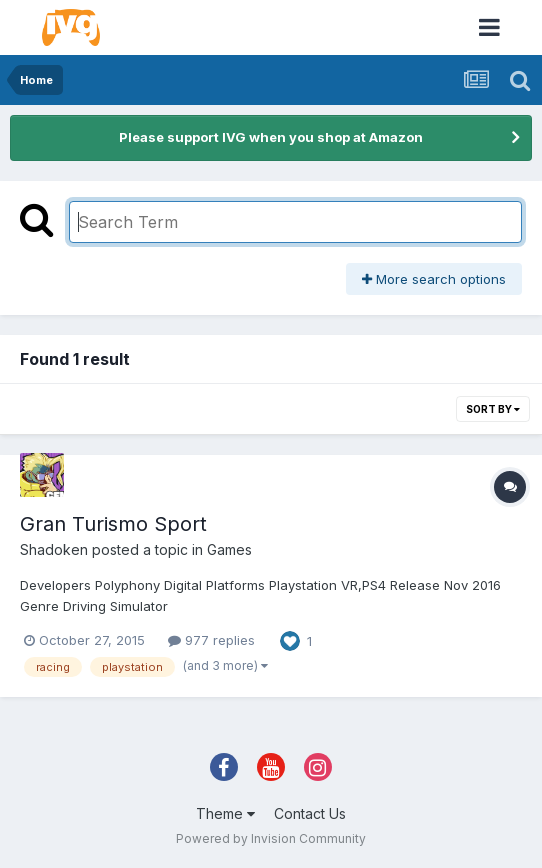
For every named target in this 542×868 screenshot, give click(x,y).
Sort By (493, 409)
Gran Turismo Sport (113, 524)
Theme (225, 813)
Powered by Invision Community (271, 838)
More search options (434, 279)
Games (229, 549)
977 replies (211, 640)
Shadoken (54, 549)
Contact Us (310, 813)
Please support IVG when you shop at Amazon (271, 137)
